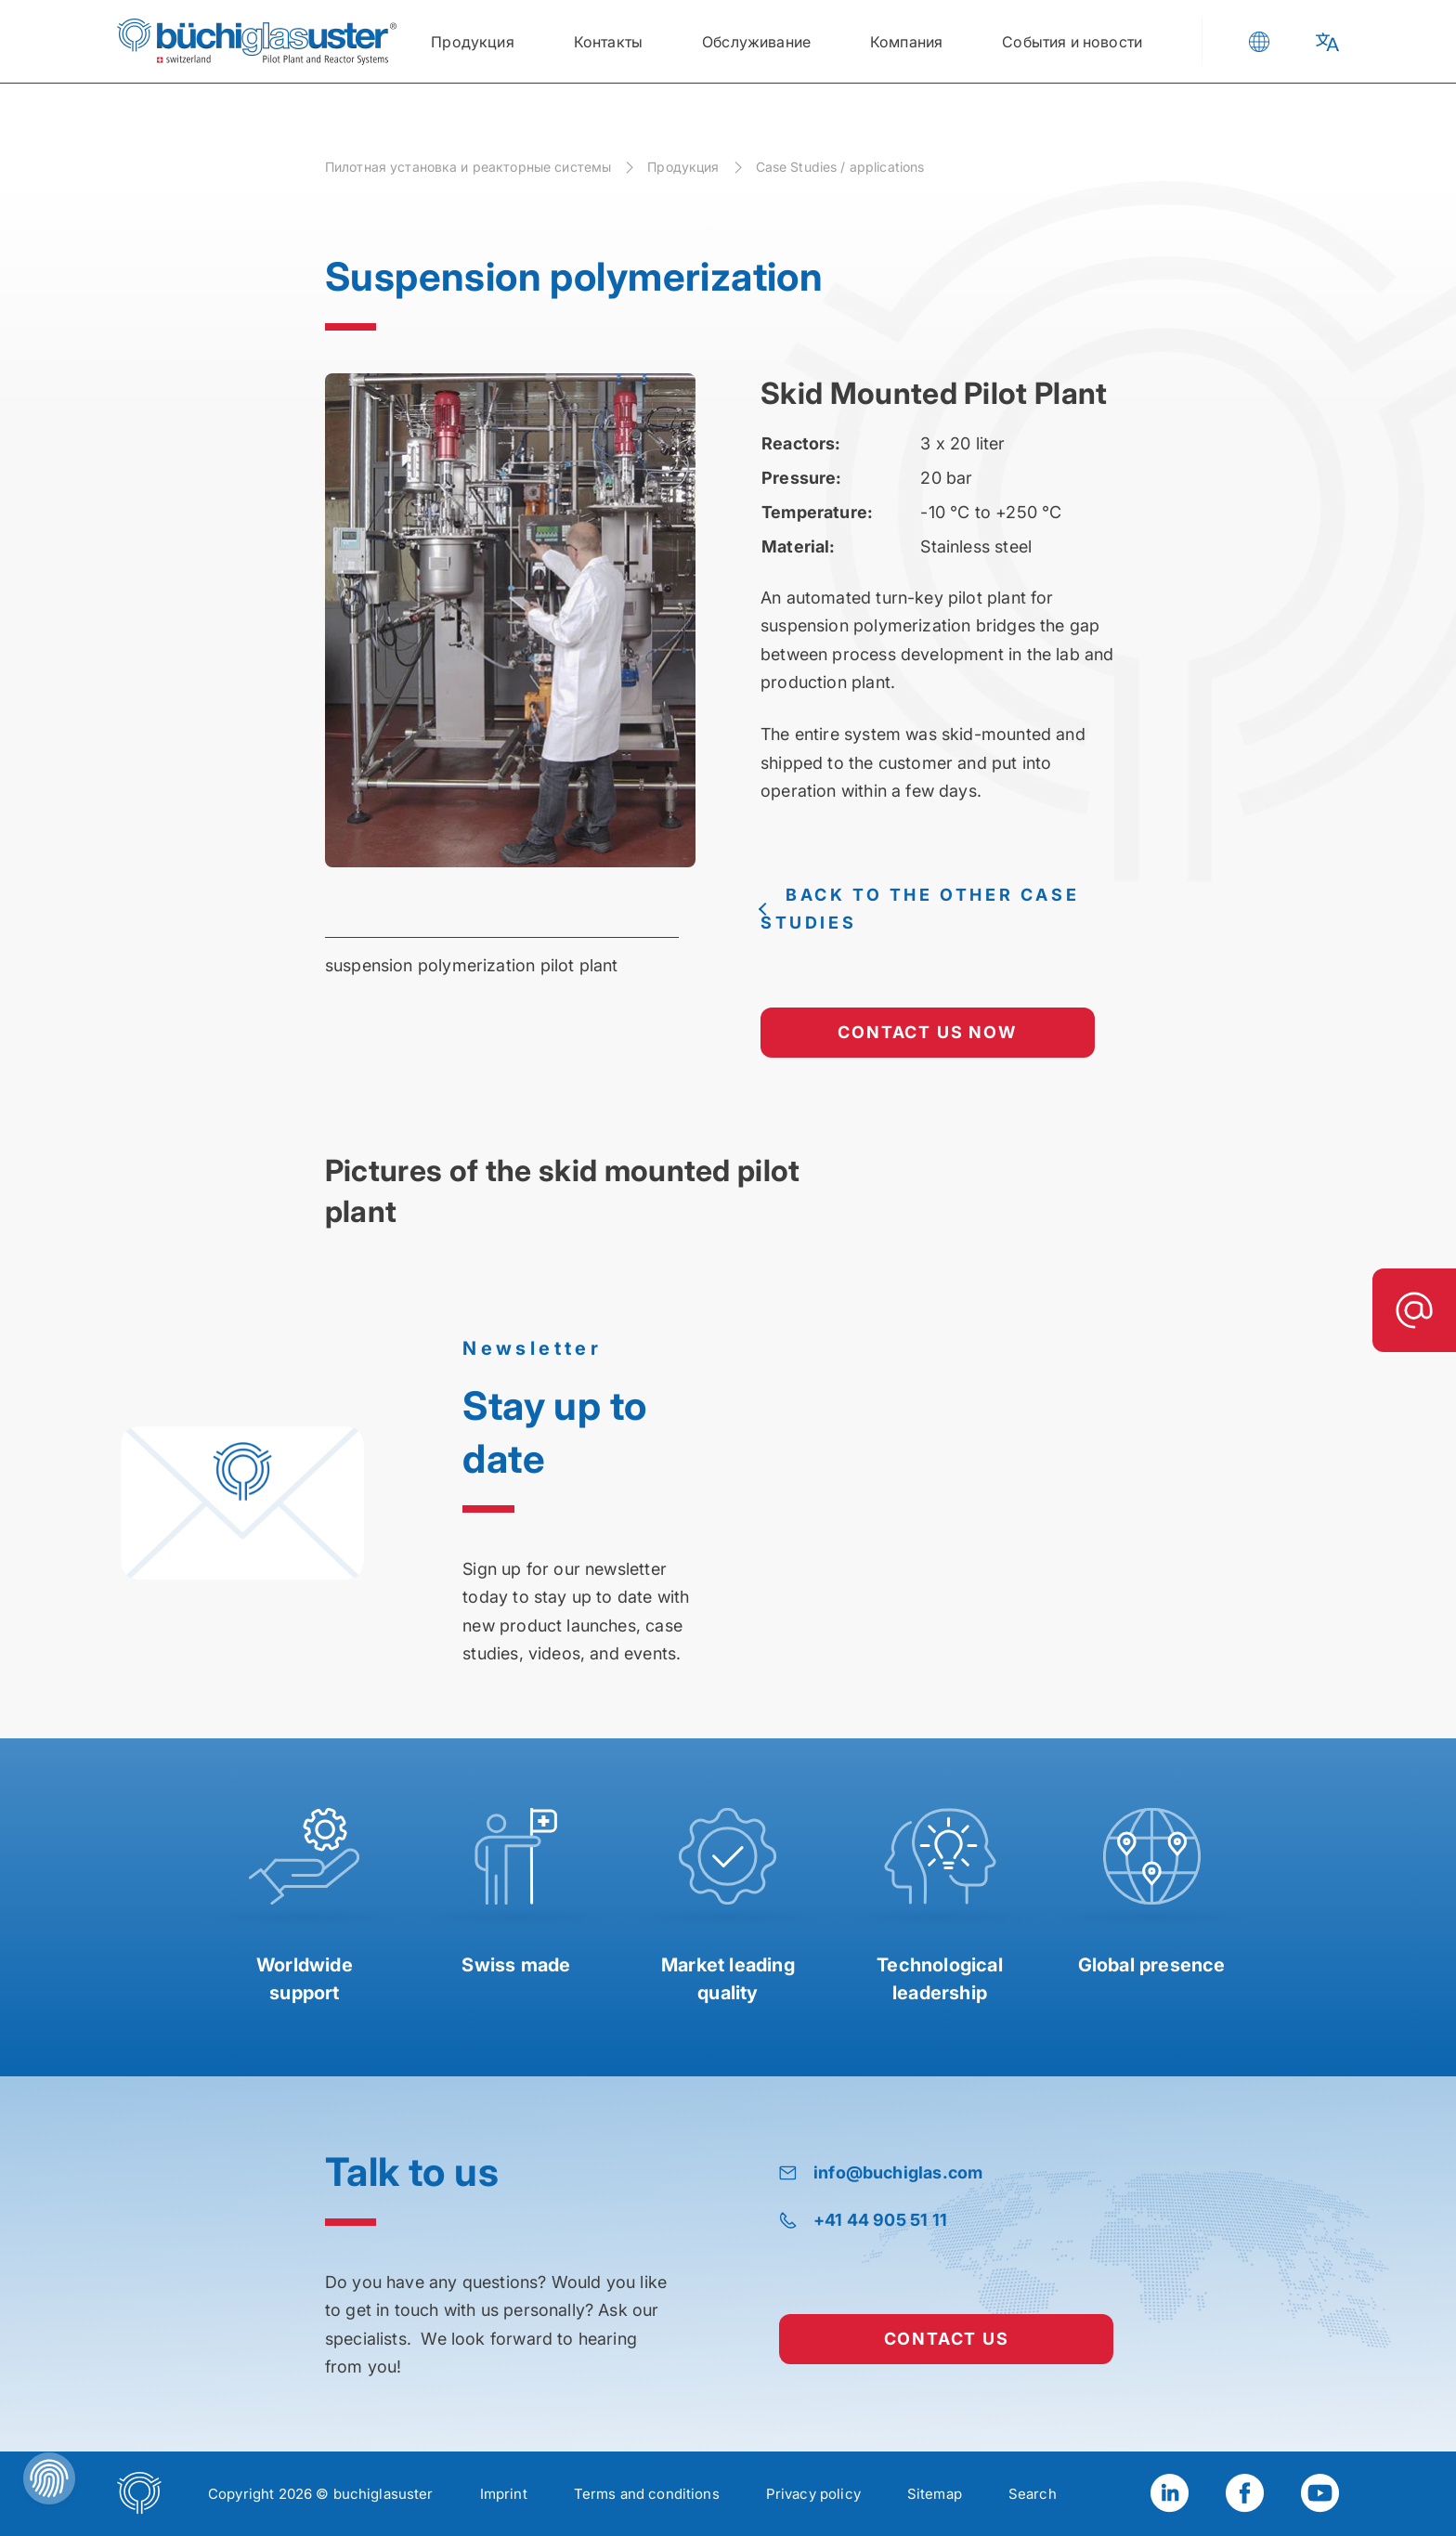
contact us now (927, 1032)
